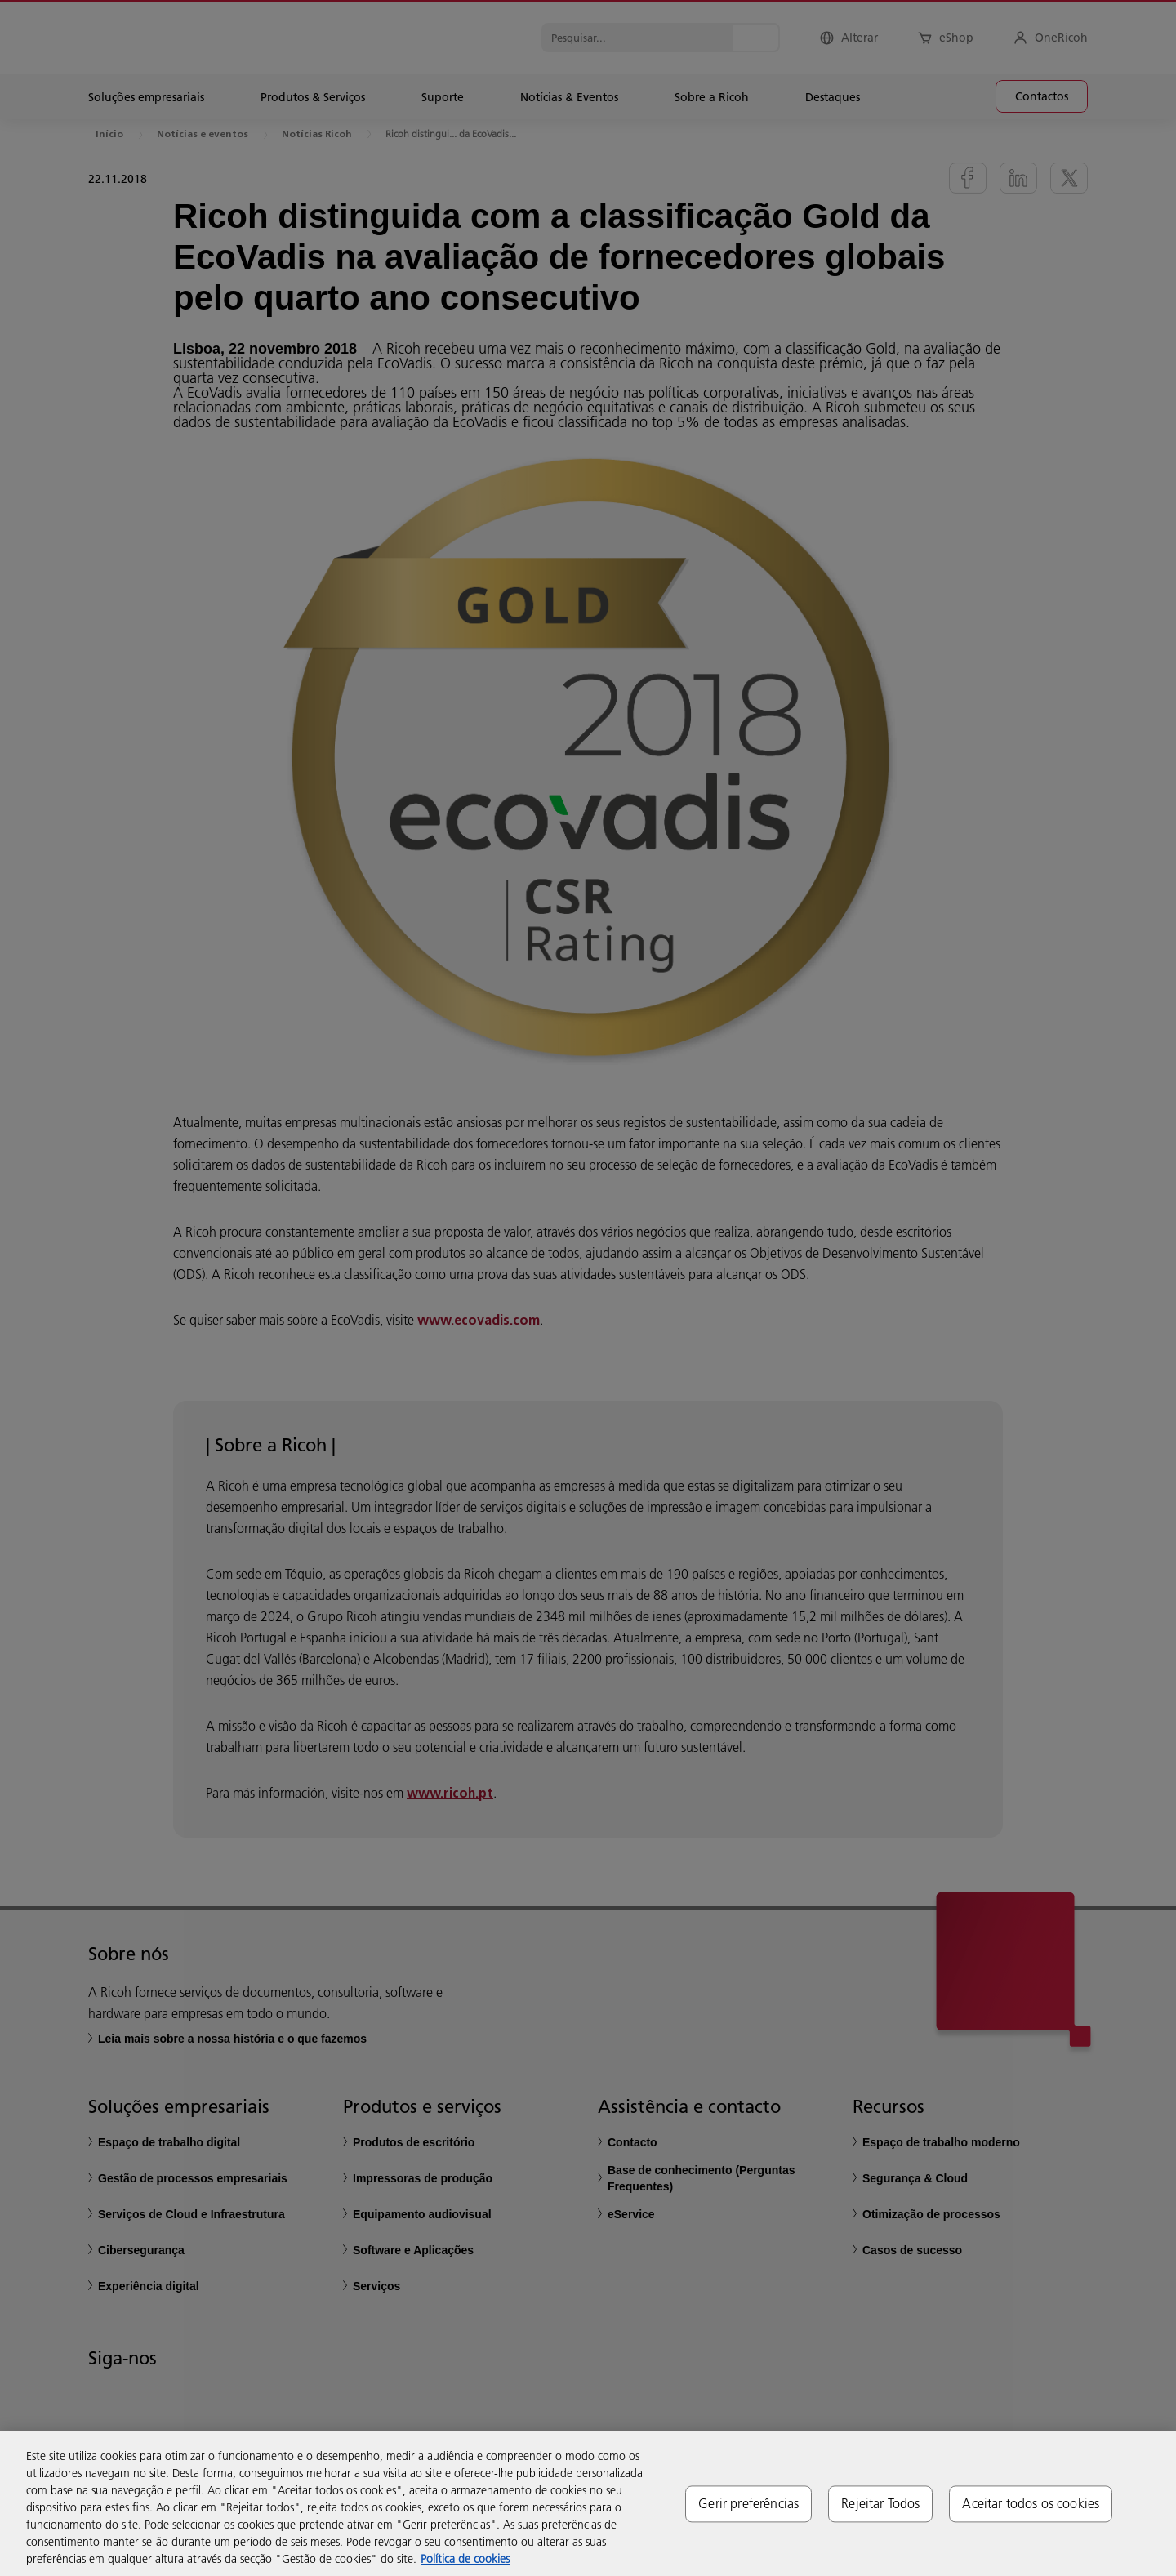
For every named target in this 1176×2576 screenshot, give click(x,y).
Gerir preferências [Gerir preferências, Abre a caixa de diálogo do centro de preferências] (748, 2503)
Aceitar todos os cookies (1030, 2503)
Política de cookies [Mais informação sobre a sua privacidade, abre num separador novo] (465, 2558)
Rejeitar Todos (880, 2503)
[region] (588, 2503)
